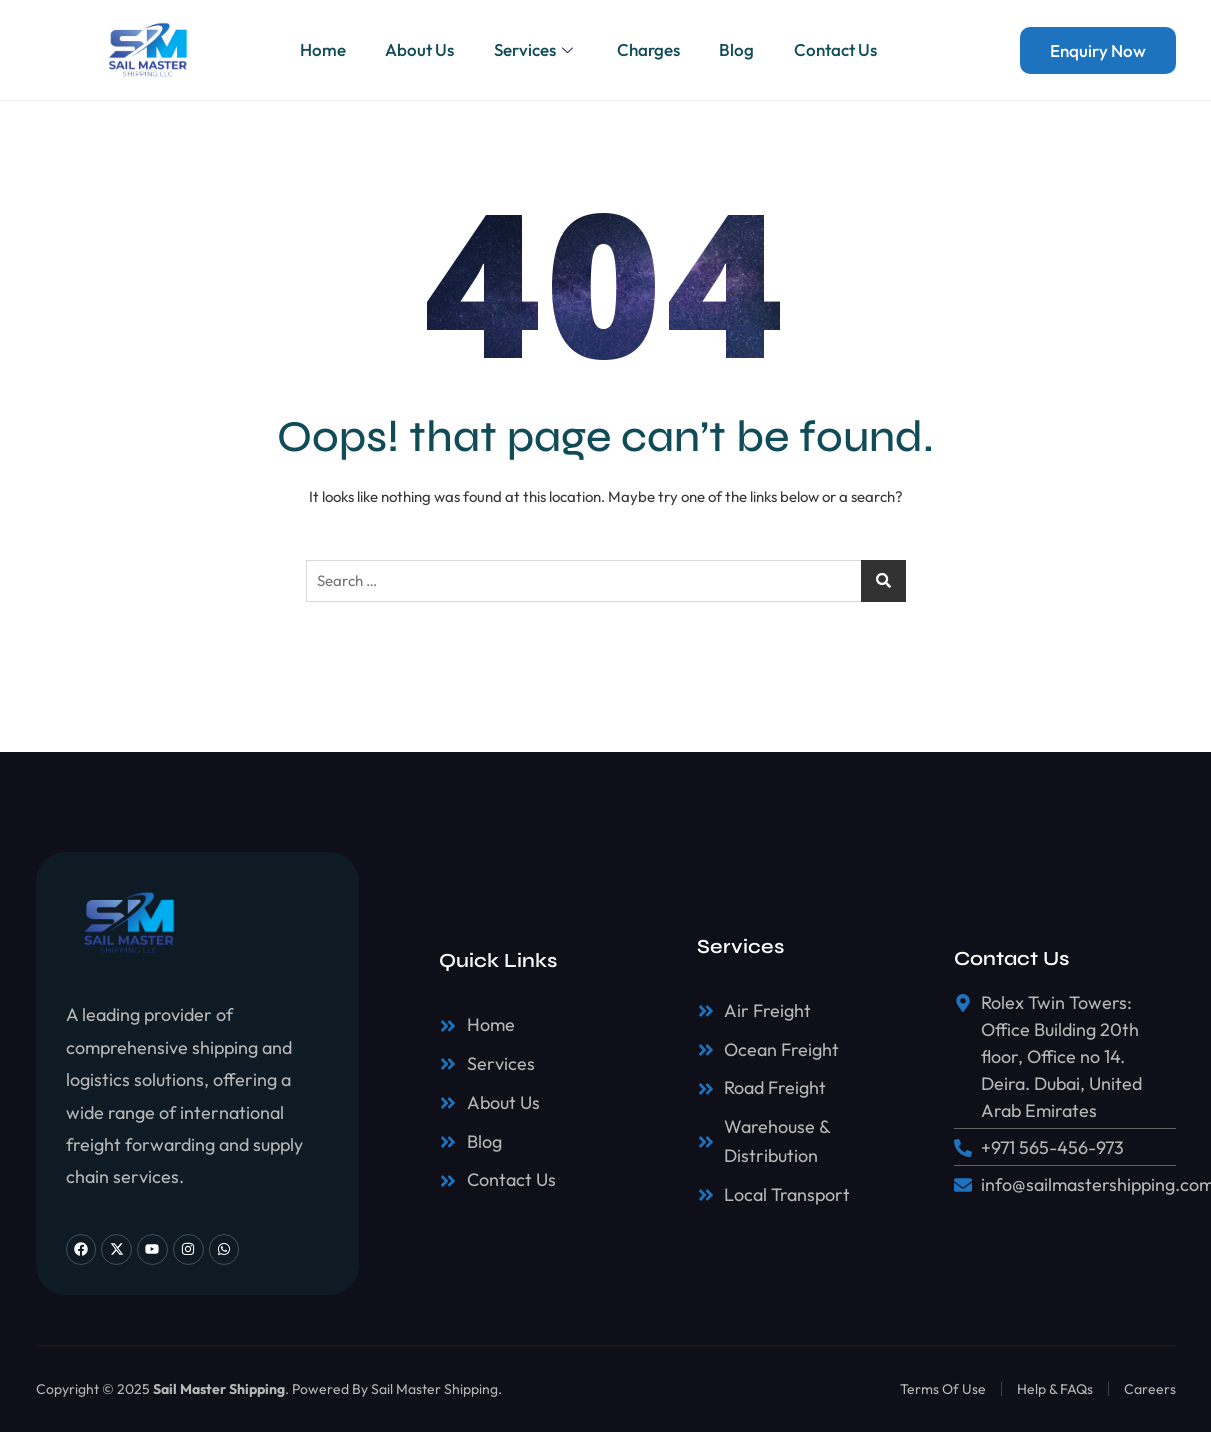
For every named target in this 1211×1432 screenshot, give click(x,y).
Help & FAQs (1055, 1389)
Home (321, 49)
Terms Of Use (943, 1389)
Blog (737, 49)
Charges (648, 49)
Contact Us (836, 49)
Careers (1150, 1389)
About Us (418, 49)
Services (535, 49)
